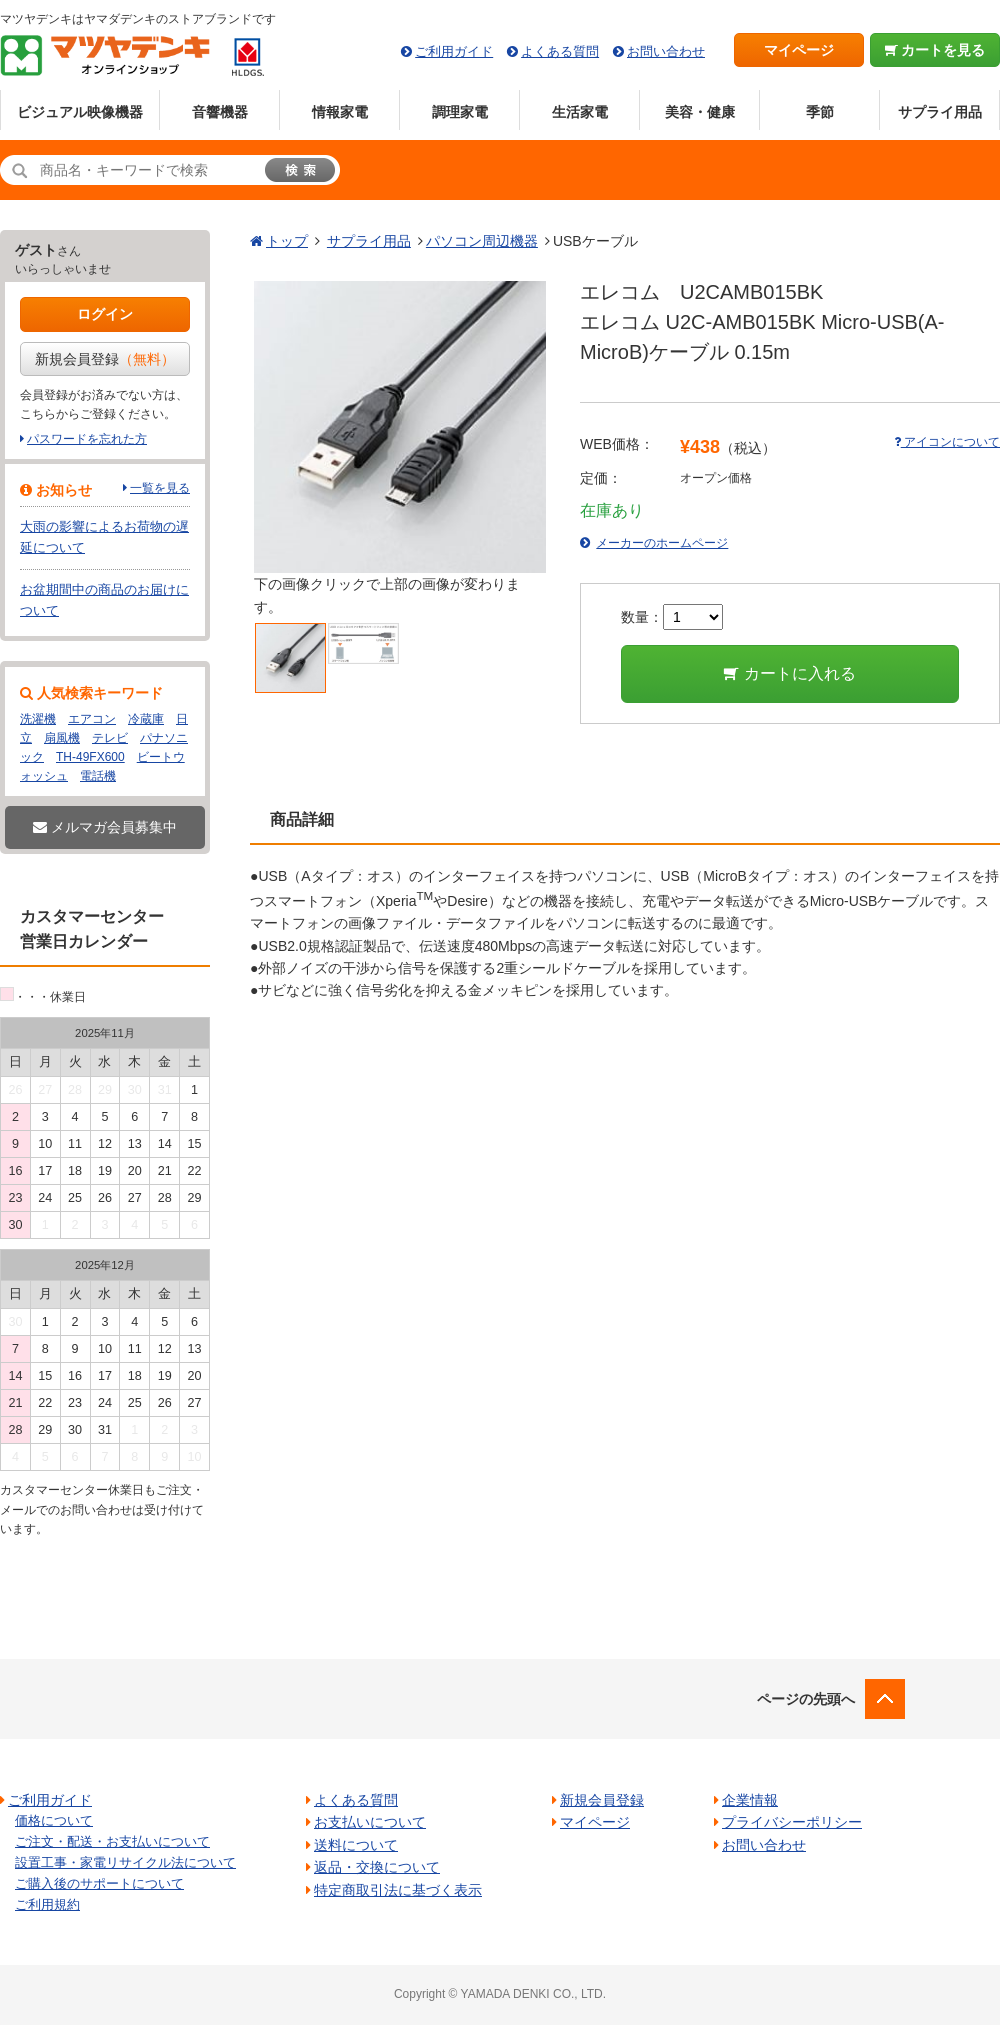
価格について (54, 1820)
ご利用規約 (47, 1904)
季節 (820, 112)
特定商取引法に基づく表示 (398, 1890)
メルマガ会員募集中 (105, 827)
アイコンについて (947, 442)
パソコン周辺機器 (482, 241)
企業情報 (750, 1800)
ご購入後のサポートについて (99, 1883)
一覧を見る (160, 488)
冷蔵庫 (146, 719)
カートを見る (935, 50)
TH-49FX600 (90, 757)
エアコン (92, 719)
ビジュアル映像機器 (80, 112)
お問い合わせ (666, 51)
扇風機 (62, 738)
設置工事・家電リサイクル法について (125, 1862)
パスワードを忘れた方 (87, 439)
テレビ (110, 738)
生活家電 (580, 112)
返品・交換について (377, 1867)
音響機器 (220, 112)
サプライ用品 (940, 112)
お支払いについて (370, 1822)
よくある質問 (560, 51)
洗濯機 (38, 719)
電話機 (98, 776)
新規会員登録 (105, 359)
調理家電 (460, 112)
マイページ (799, 50)
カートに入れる (789, 673)
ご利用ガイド (454, 51)
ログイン (105, 314)
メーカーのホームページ (662, 543)
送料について (356, 1845)
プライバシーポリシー (792, 1822)
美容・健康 (700, 112)
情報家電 (340, 112)
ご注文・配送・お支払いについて (112, 1841)
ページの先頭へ (806, 1699)
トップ (287, 241)
